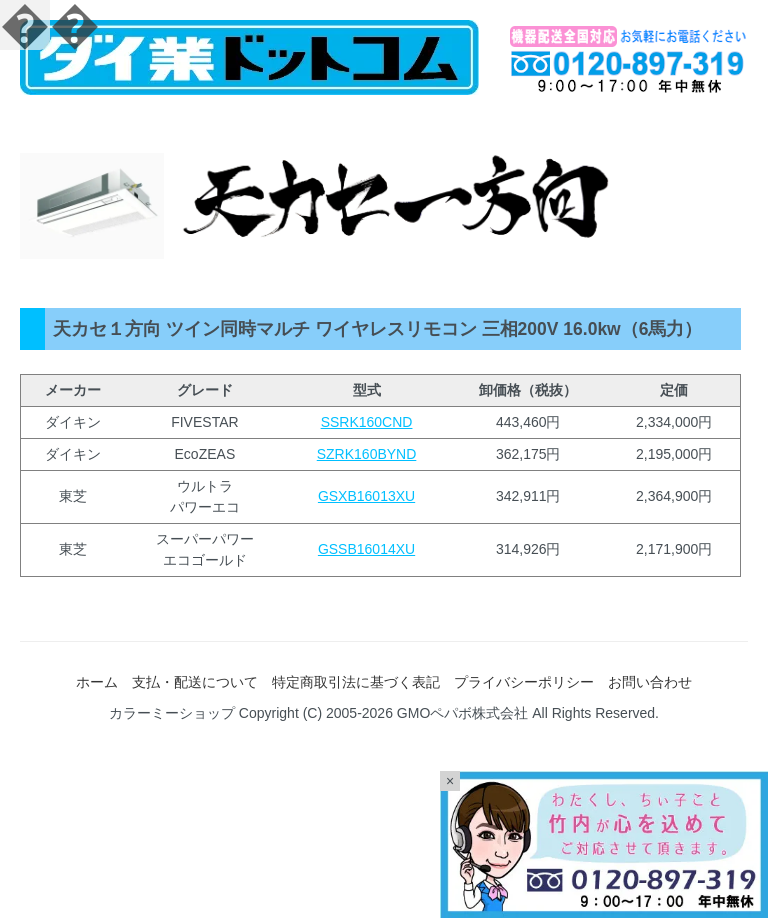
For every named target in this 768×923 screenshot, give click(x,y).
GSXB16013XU (366, 496)
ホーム (97, 682)
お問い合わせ (650, 682)
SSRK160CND (367, 422)
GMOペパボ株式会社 (462, 713)
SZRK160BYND (367, 454)
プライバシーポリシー (524, 682)
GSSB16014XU (366, 549)
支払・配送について (195, 682)
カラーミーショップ (172, 713)
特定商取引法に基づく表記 (356, 682)
